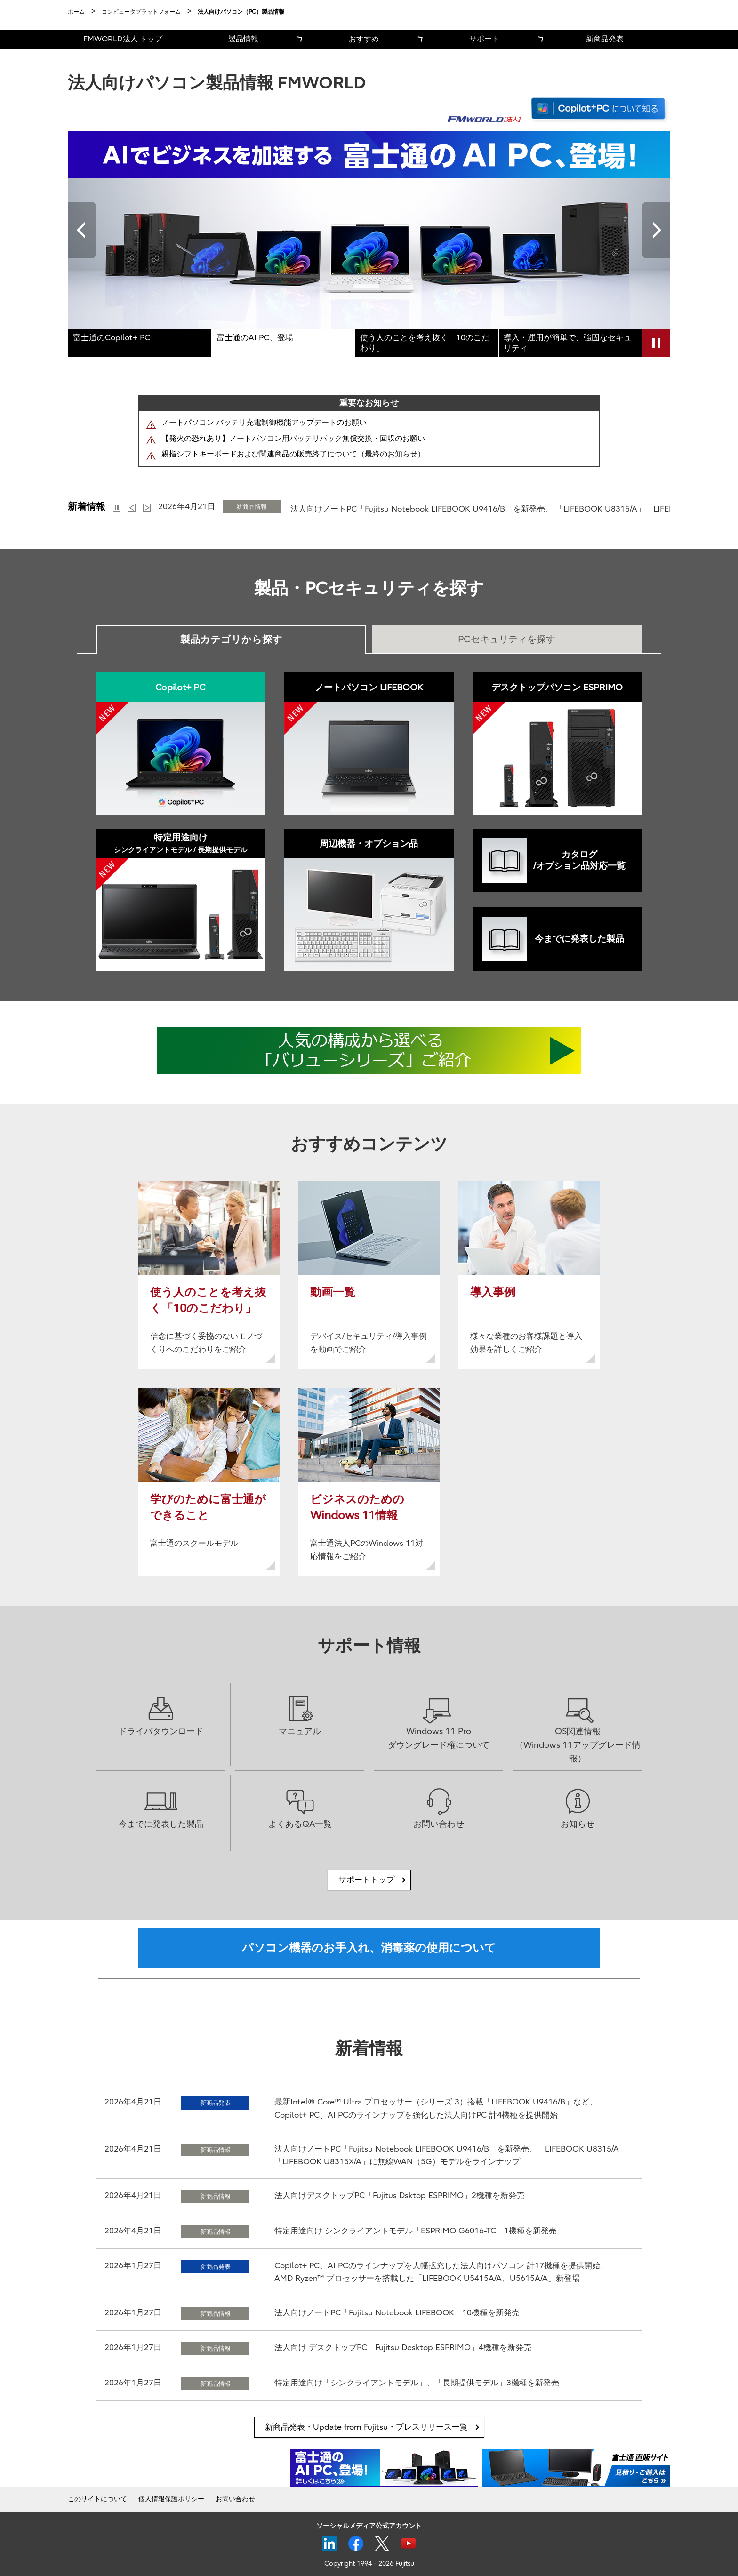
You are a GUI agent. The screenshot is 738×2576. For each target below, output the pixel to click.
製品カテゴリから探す (231, 639)
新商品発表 (605, 39)
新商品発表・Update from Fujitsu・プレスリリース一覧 (366, 2427)
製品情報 (243, 39)
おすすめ (364, 39)
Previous (81, 230)
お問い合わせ (235, 2499)
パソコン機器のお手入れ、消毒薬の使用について (369, 1947)
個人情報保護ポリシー (171, 2499)
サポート (484, 39)
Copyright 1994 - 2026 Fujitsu (369, 2564)
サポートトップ (366, 1879)
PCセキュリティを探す (506, 639)
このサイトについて (97, 2499)
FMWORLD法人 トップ (122, 39)
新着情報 (86, 506)
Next (656, 230)
